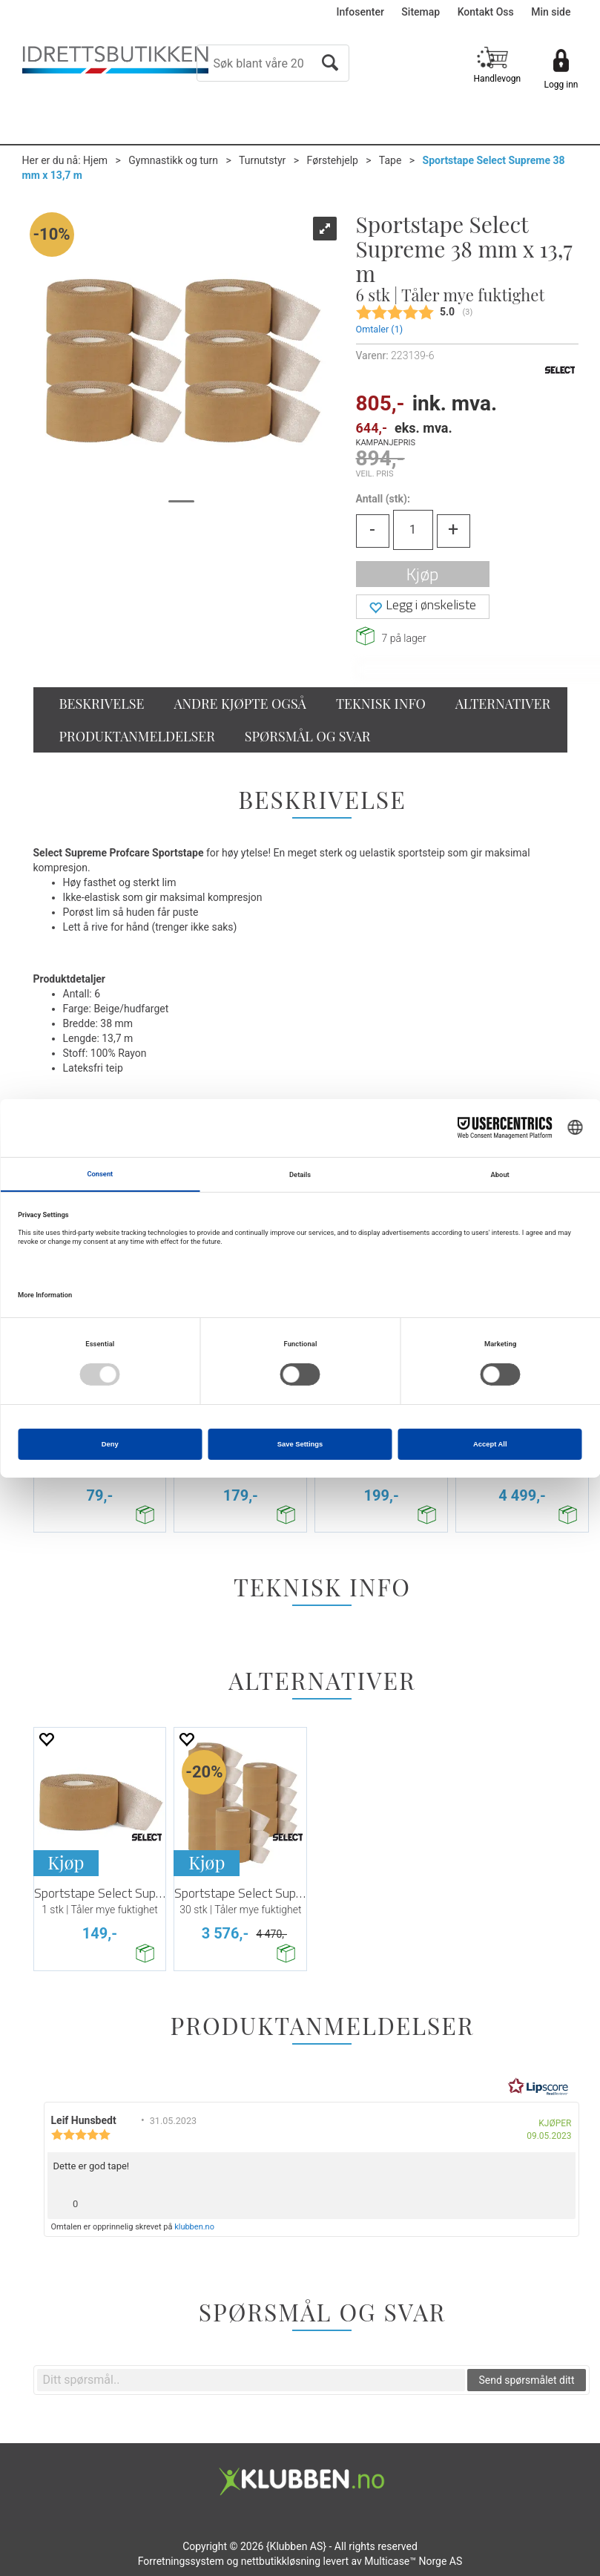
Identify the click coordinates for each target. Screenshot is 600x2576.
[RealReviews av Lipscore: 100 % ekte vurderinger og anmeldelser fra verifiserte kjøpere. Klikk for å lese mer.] (538, 2087)
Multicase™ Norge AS (413, 2561)
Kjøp (422, 574)
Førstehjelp (332, 160)
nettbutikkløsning (280, 2561)
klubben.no (194, 2227)
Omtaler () (379, 329)
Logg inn (561, 84)
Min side (550, 12)
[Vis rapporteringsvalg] (558, 2200)
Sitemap (420, 12)
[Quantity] (413, 530)
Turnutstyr (262, 160)
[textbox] (251, 2380)
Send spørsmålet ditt (526, 2380)
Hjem (95, 160)
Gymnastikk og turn (173, 160)
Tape (390, 160)
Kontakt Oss (486, 12)
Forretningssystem (181, 2561)
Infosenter (360, 12)
